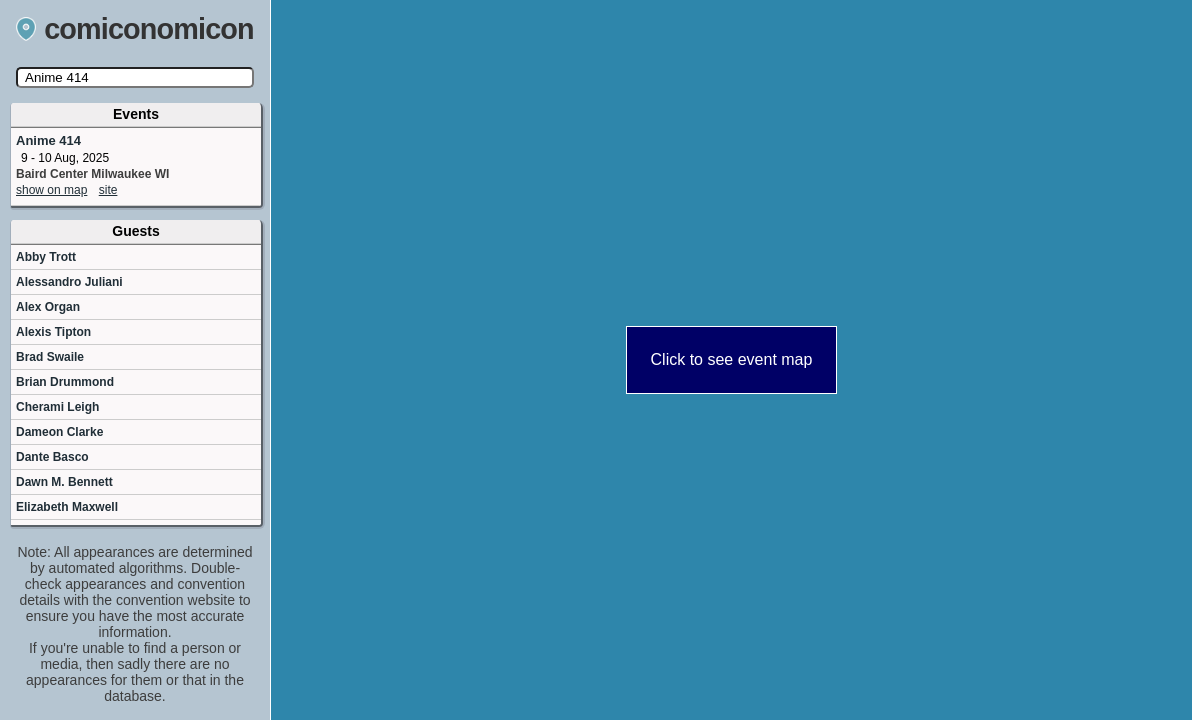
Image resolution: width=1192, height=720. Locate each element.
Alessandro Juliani (69, 282)
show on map (51, 190)
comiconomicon (135, 29)
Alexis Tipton (53, 332)
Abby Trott (46, 257)
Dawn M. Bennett (64, 482)
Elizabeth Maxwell (67, 507)
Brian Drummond (65, 382)
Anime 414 (48, 140)
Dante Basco (52, 457)
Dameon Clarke (59, 432)
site (108, 190)
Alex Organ (48, 307)
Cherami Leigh (57, 407)
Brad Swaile (50, 357)
